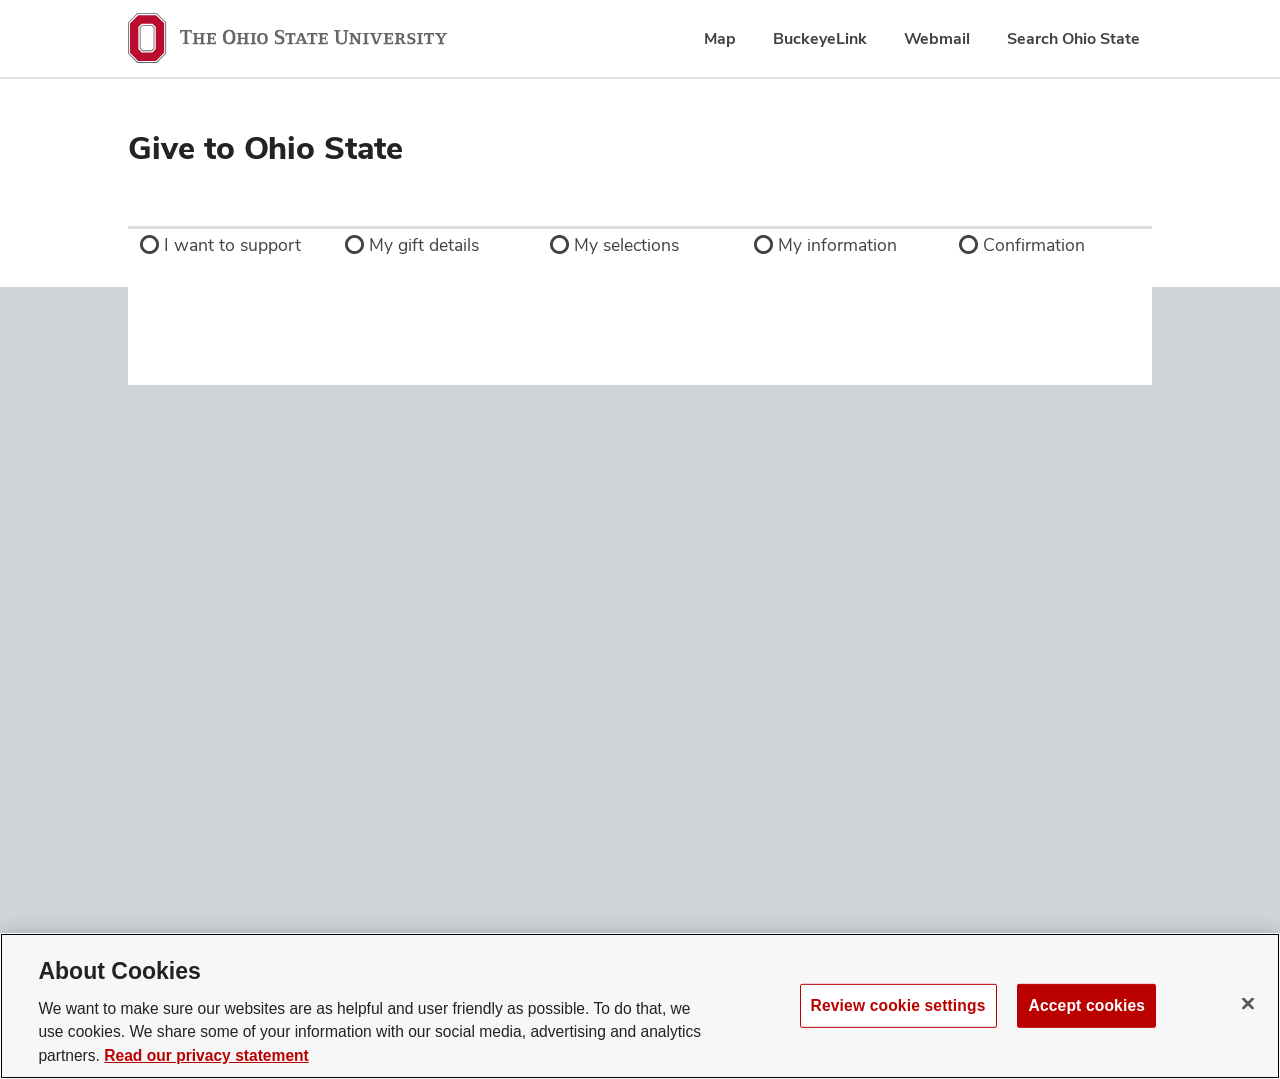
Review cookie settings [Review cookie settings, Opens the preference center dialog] (898, 1004)
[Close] (1248, 1003)
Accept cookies (1086, 1004)
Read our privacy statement (206, 1055)
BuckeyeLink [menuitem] (820, 38)
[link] (230, 245)
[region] (640, 1006)
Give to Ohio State (265, 147)
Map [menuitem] (720, 38)
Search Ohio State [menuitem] (1073, 38)
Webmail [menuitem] (937, 38)
